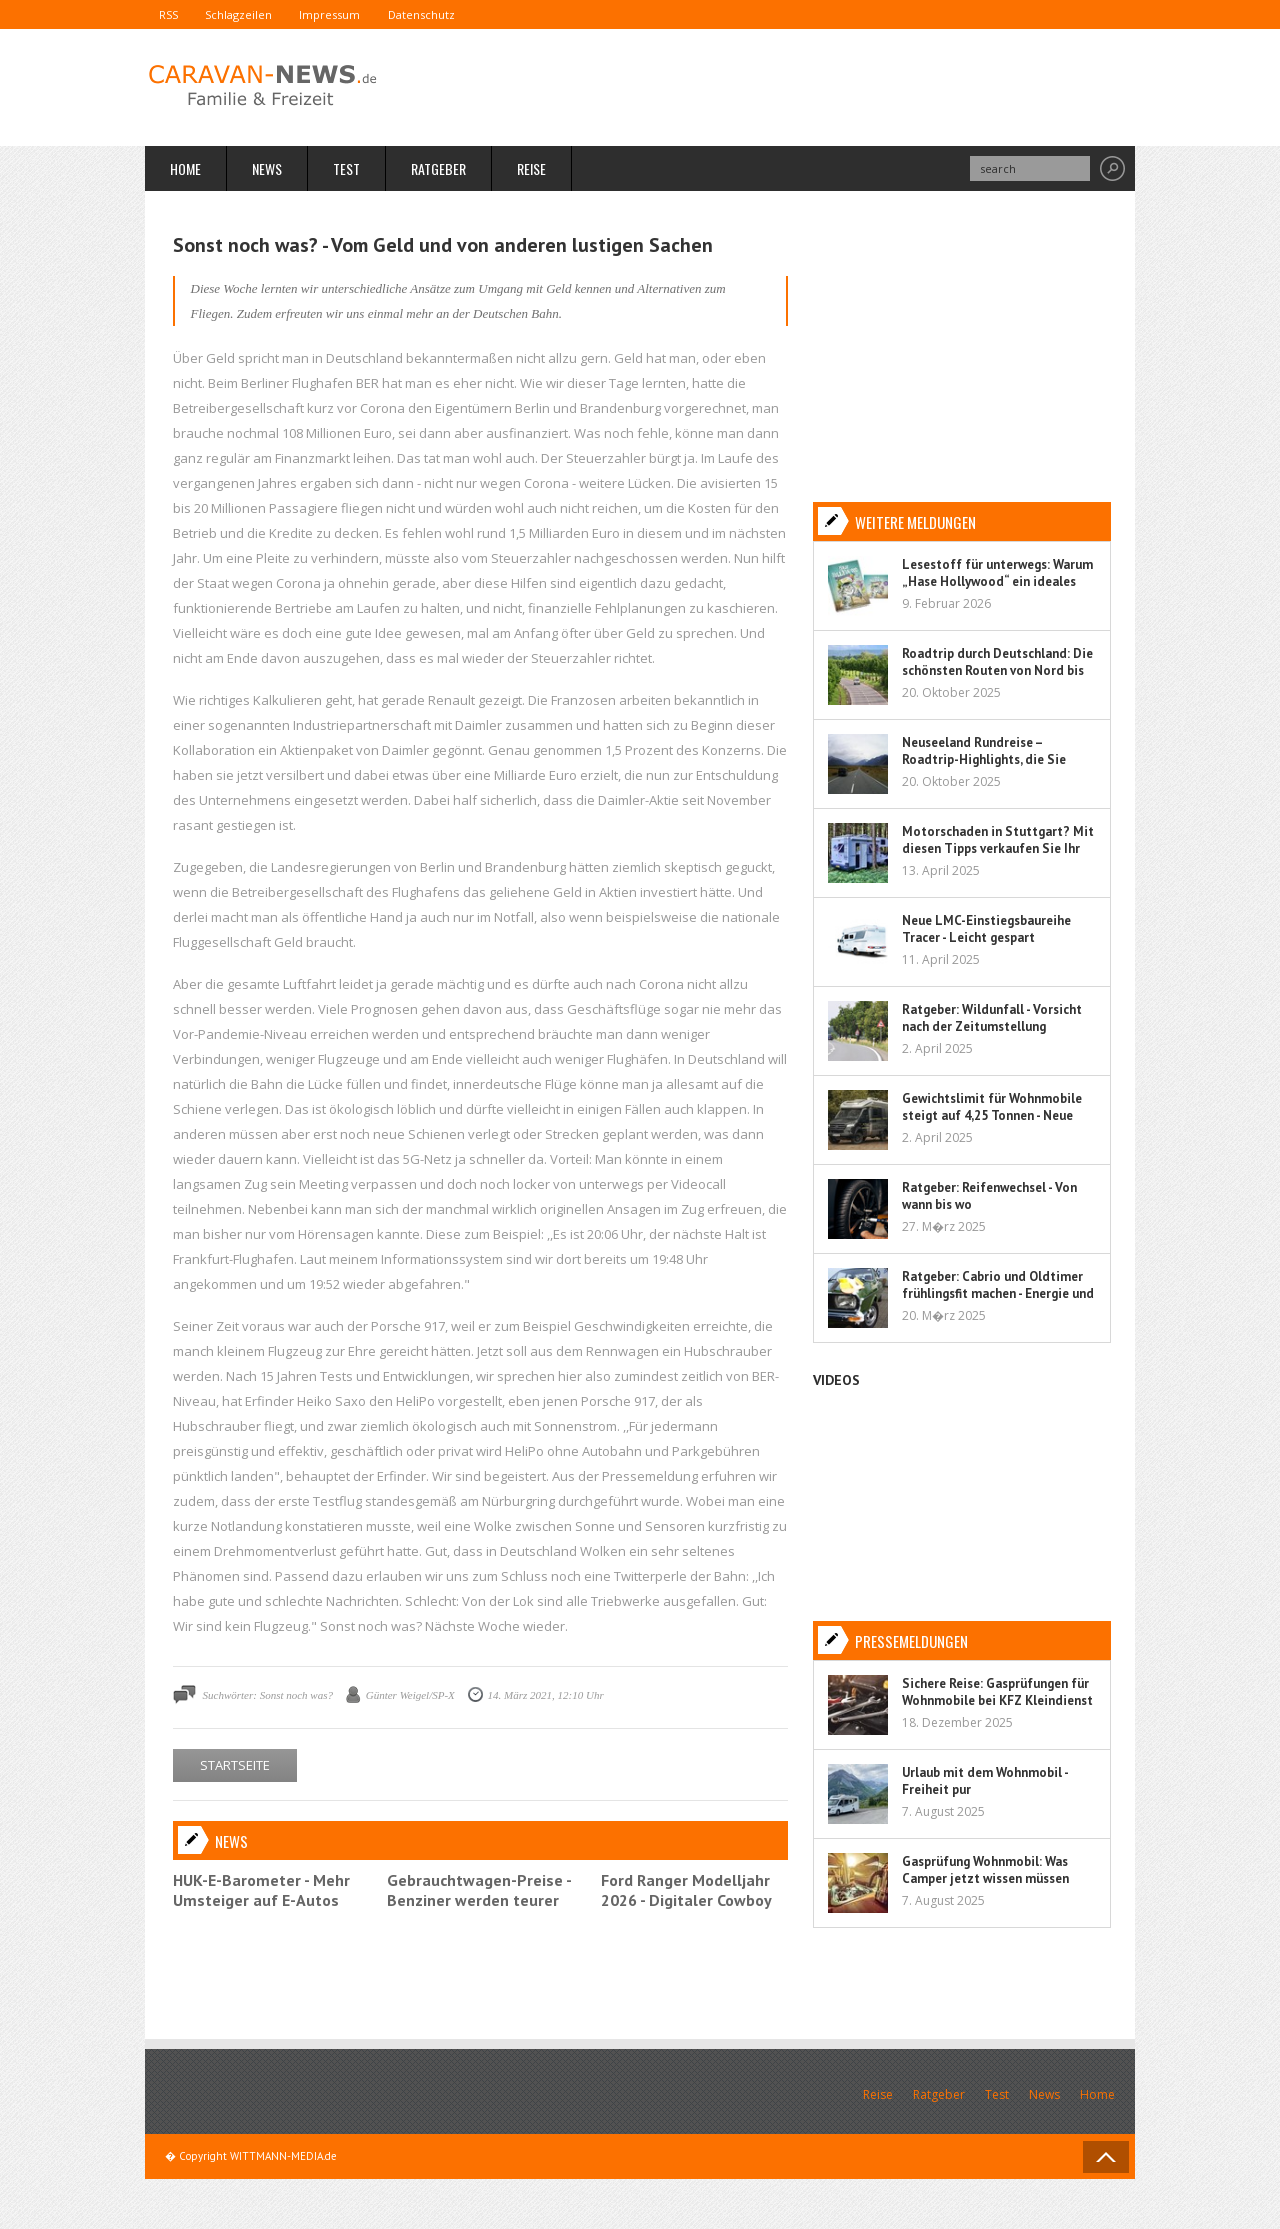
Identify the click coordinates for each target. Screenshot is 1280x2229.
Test (346, 169)
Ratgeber (438, 169)
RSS (171, 14)
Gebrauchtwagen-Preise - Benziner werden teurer (479, 1890)
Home (185, 169)
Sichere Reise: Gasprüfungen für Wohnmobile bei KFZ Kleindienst (997, 1692)
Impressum (344, 14)
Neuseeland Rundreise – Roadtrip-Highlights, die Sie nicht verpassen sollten (984, 759)
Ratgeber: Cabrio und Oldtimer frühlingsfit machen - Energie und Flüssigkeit (998, 1293)
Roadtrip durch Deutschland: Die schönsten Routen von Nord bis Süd (997, 670)
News (267, 169)
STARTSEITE (235, 1765)
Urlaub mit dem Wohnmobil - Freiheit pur (985, 1781)
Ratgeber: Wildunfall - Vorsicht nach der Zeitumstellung (992, 1018)
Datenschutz (441, 14)
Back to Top (1106, 2157)
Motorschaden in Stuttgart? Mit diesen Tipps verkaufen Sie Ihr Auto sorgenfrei (998, 848)
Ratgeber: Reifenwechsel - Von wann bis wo (989, 1196)
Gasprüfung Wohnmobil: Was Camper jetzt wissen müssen (985, 1870)
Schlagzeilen (247, 14)
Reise (531, 169)
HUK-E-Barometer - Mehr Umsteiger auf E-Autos (261, 1890)
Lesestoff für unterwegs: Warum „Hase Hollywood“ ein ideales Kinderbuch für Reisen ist (997, 581)
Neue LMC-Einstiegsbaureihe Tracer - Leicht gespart (986, 929)
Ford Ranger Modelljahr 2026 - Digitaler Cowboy (686, 1890)
